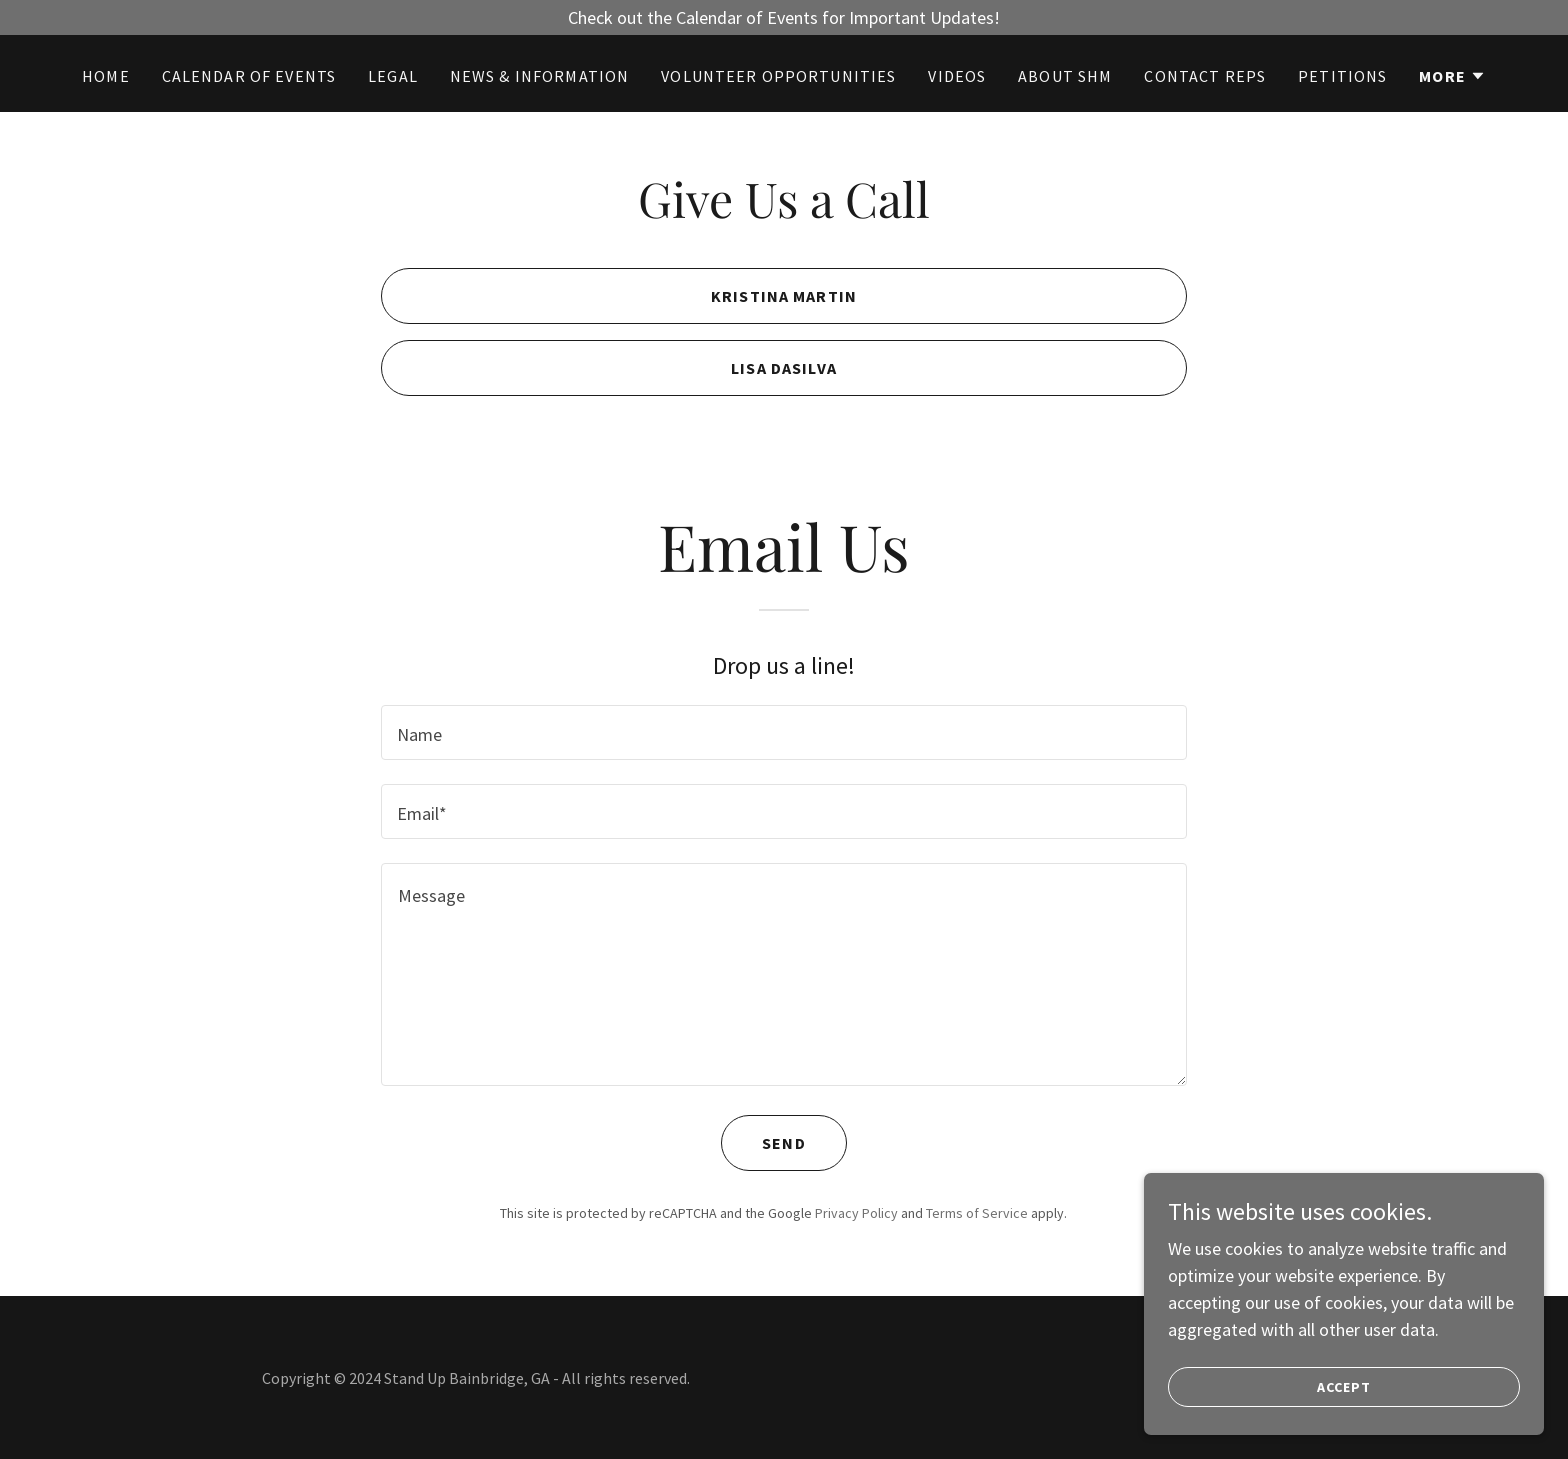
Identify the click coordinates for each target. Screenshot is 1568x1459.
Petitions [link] (1342, 76)
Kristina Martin (784, 296)
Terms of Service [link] (977, 1213)
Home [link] (106, 76)
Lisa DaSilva (784, 368)
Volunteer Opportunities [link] (778, 76)
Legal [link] (393, 76)
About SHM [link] (1065, 76)
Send (784, 1143)
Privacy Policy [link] (856, 1213)
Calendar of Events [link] (249, 76)
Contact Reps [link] (1205, 76)
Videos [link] (957, 76)
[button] (1452, 76)
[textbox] (783, 732)
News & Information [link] (539, 76)
